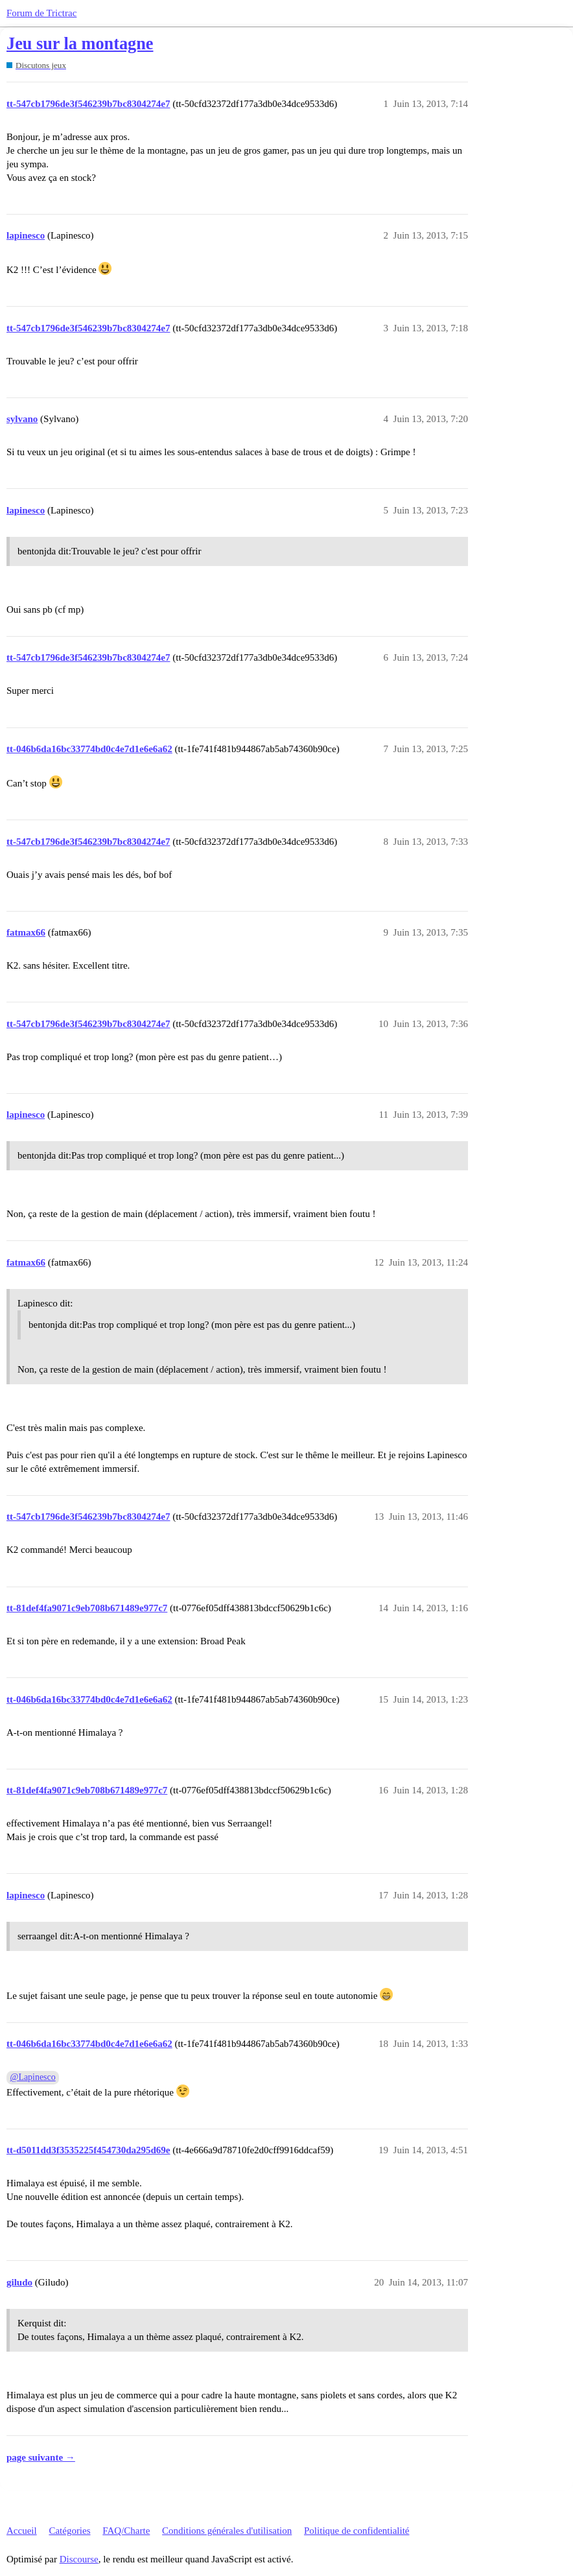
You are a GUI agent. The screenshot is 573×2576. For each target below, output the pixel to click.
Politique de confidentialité (356, 2530)
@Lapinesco (33, 2077)
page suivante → (40, 2457)
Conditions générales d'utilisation (227, 2530)
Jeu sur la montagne (79, 43)
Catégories (69, 2530)
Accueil (21, 2530)
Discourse (79, 2559)
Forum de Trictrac (41, 13)
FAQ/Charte (126, 2530)
